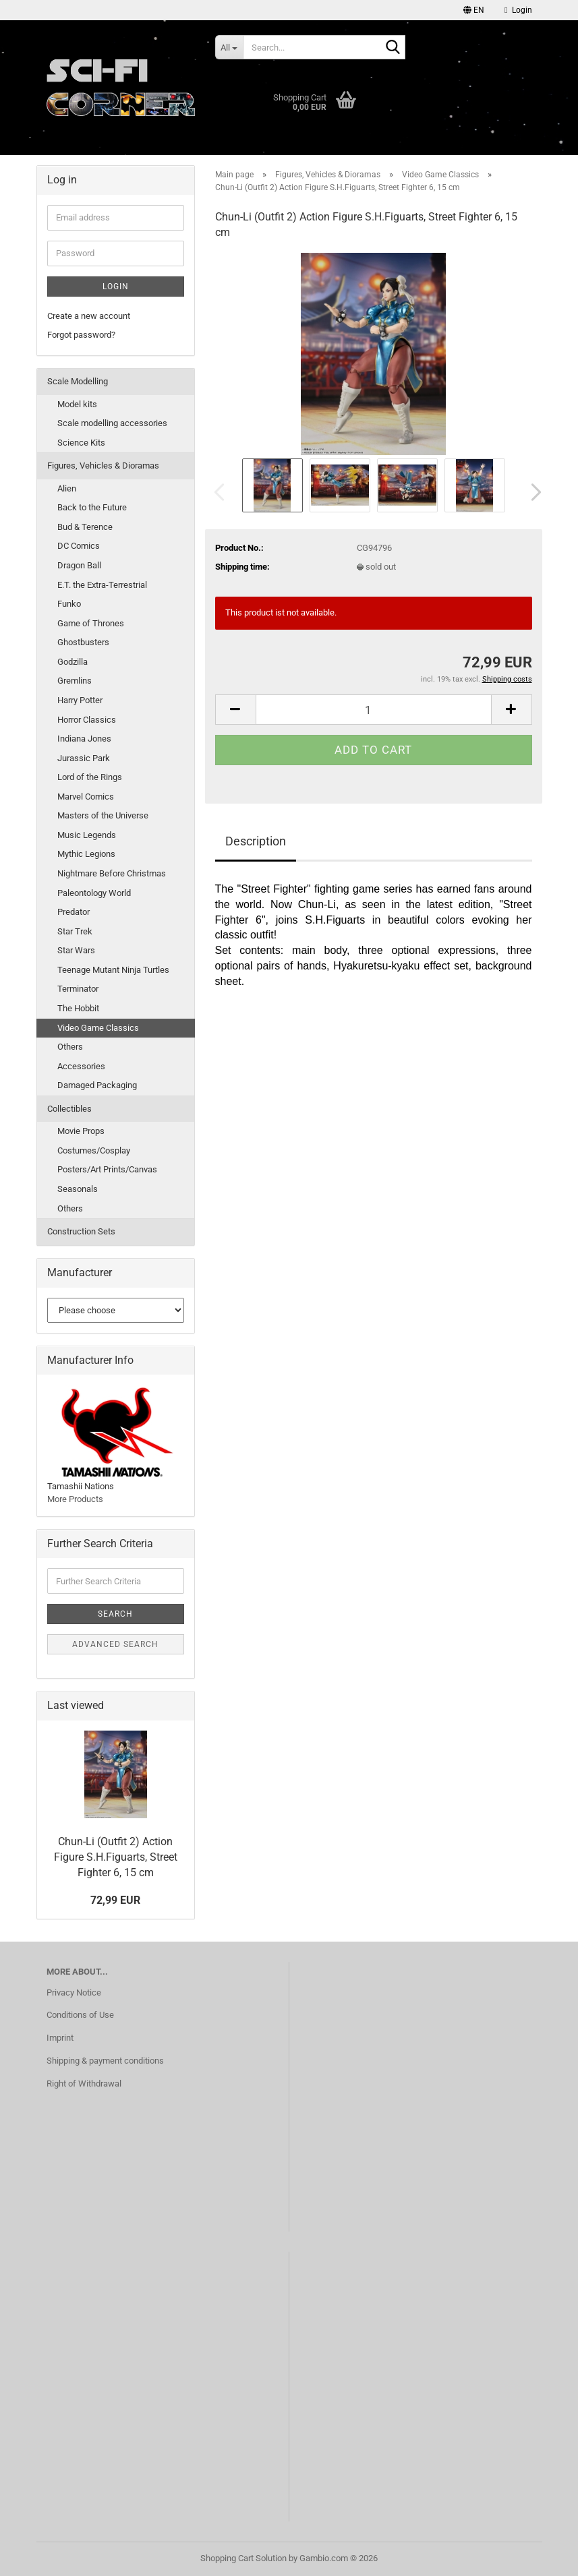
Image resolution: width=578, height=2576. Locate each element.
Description (255, 841)
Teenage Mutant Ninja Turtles (113, 970)
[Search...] (229, 47)
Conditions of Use (80, 2015)
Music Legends (86, 835)
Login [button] (517, 10)
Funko (69, 604)
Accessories (81, 1066)
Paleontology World (94, 893)
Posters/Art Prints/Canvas (107, 1169)
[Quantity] (374, 709)
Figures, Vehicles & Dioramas (103, 465)
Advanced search (115, 1644)
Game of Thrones (90, 623)
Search (115, 1614)
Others (70, 1047)
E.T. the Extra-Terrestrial (102, 585)
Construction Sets (81, 1231)
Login (116, 286)
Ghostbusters (83, 642)
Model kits (77, 404)
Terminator (77, 989)
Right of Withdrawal (84, 2083)
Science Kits (81, 443)
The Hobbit (78, 1008)
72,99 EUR (115, 1900)
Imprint (60, 2038)
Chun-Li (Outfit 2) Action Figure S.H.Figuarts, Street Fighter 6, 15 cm (115, 1857)
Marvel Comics (85, 796)
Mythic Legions (86, 854)
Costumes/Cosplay (93, 1150)
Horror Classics (86, 720)
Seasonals (77, 1189)
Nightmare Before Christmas (111, 873)
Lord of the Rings (89, 777)
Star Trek (74, 931)
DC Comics (78, 546)
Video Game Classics (98, 1028)
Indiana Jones (84, 738)
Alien (66, 488)
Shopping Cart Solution (243, 2558)
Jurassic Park (83, 758)
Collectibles (69, 1109)
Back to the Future (92, 507)
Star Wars (76, 950)
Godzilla (72, 662)
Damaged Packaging (97, 1085)
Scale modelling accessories (112, 423)
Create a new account (88, 316)
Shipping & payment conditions (105, 2061)
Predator (73, 912)
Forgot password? (81, 335)
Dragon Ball (79, 565)
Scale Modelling (77, 381)
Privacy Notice (74, 1992)
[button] (473, 10)
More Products (75, 1499)
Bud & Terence (85, 527)
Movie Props (81, 1131)
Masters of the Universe (102, 815)
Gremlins (74, 681)
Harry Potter (80, 700)
